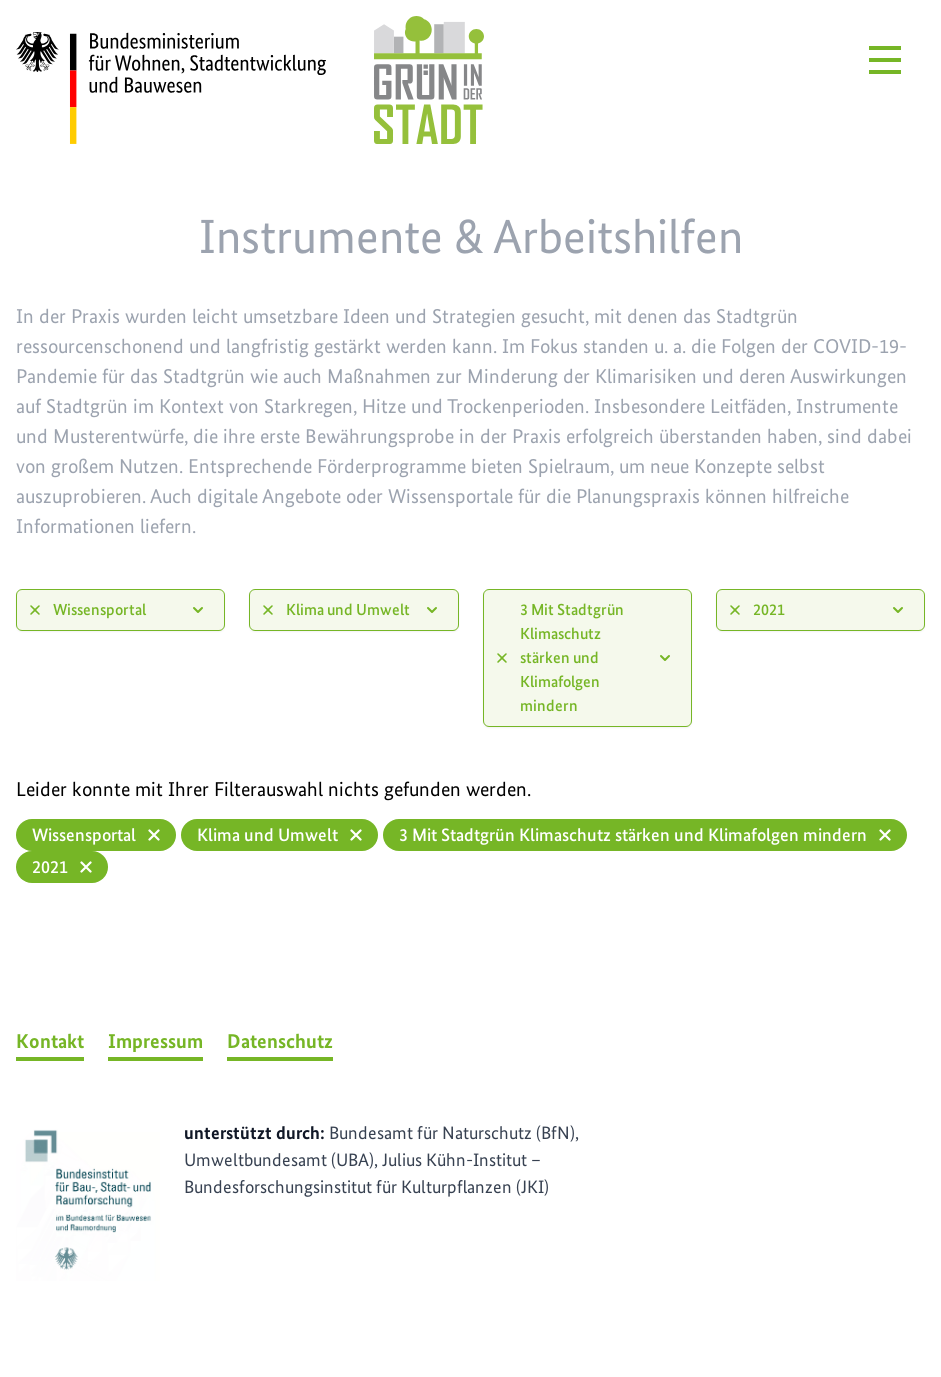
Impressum (155, 1041)
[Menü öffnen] (885, 60)
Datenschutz (280, 1041)
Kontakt (50, 1041)
